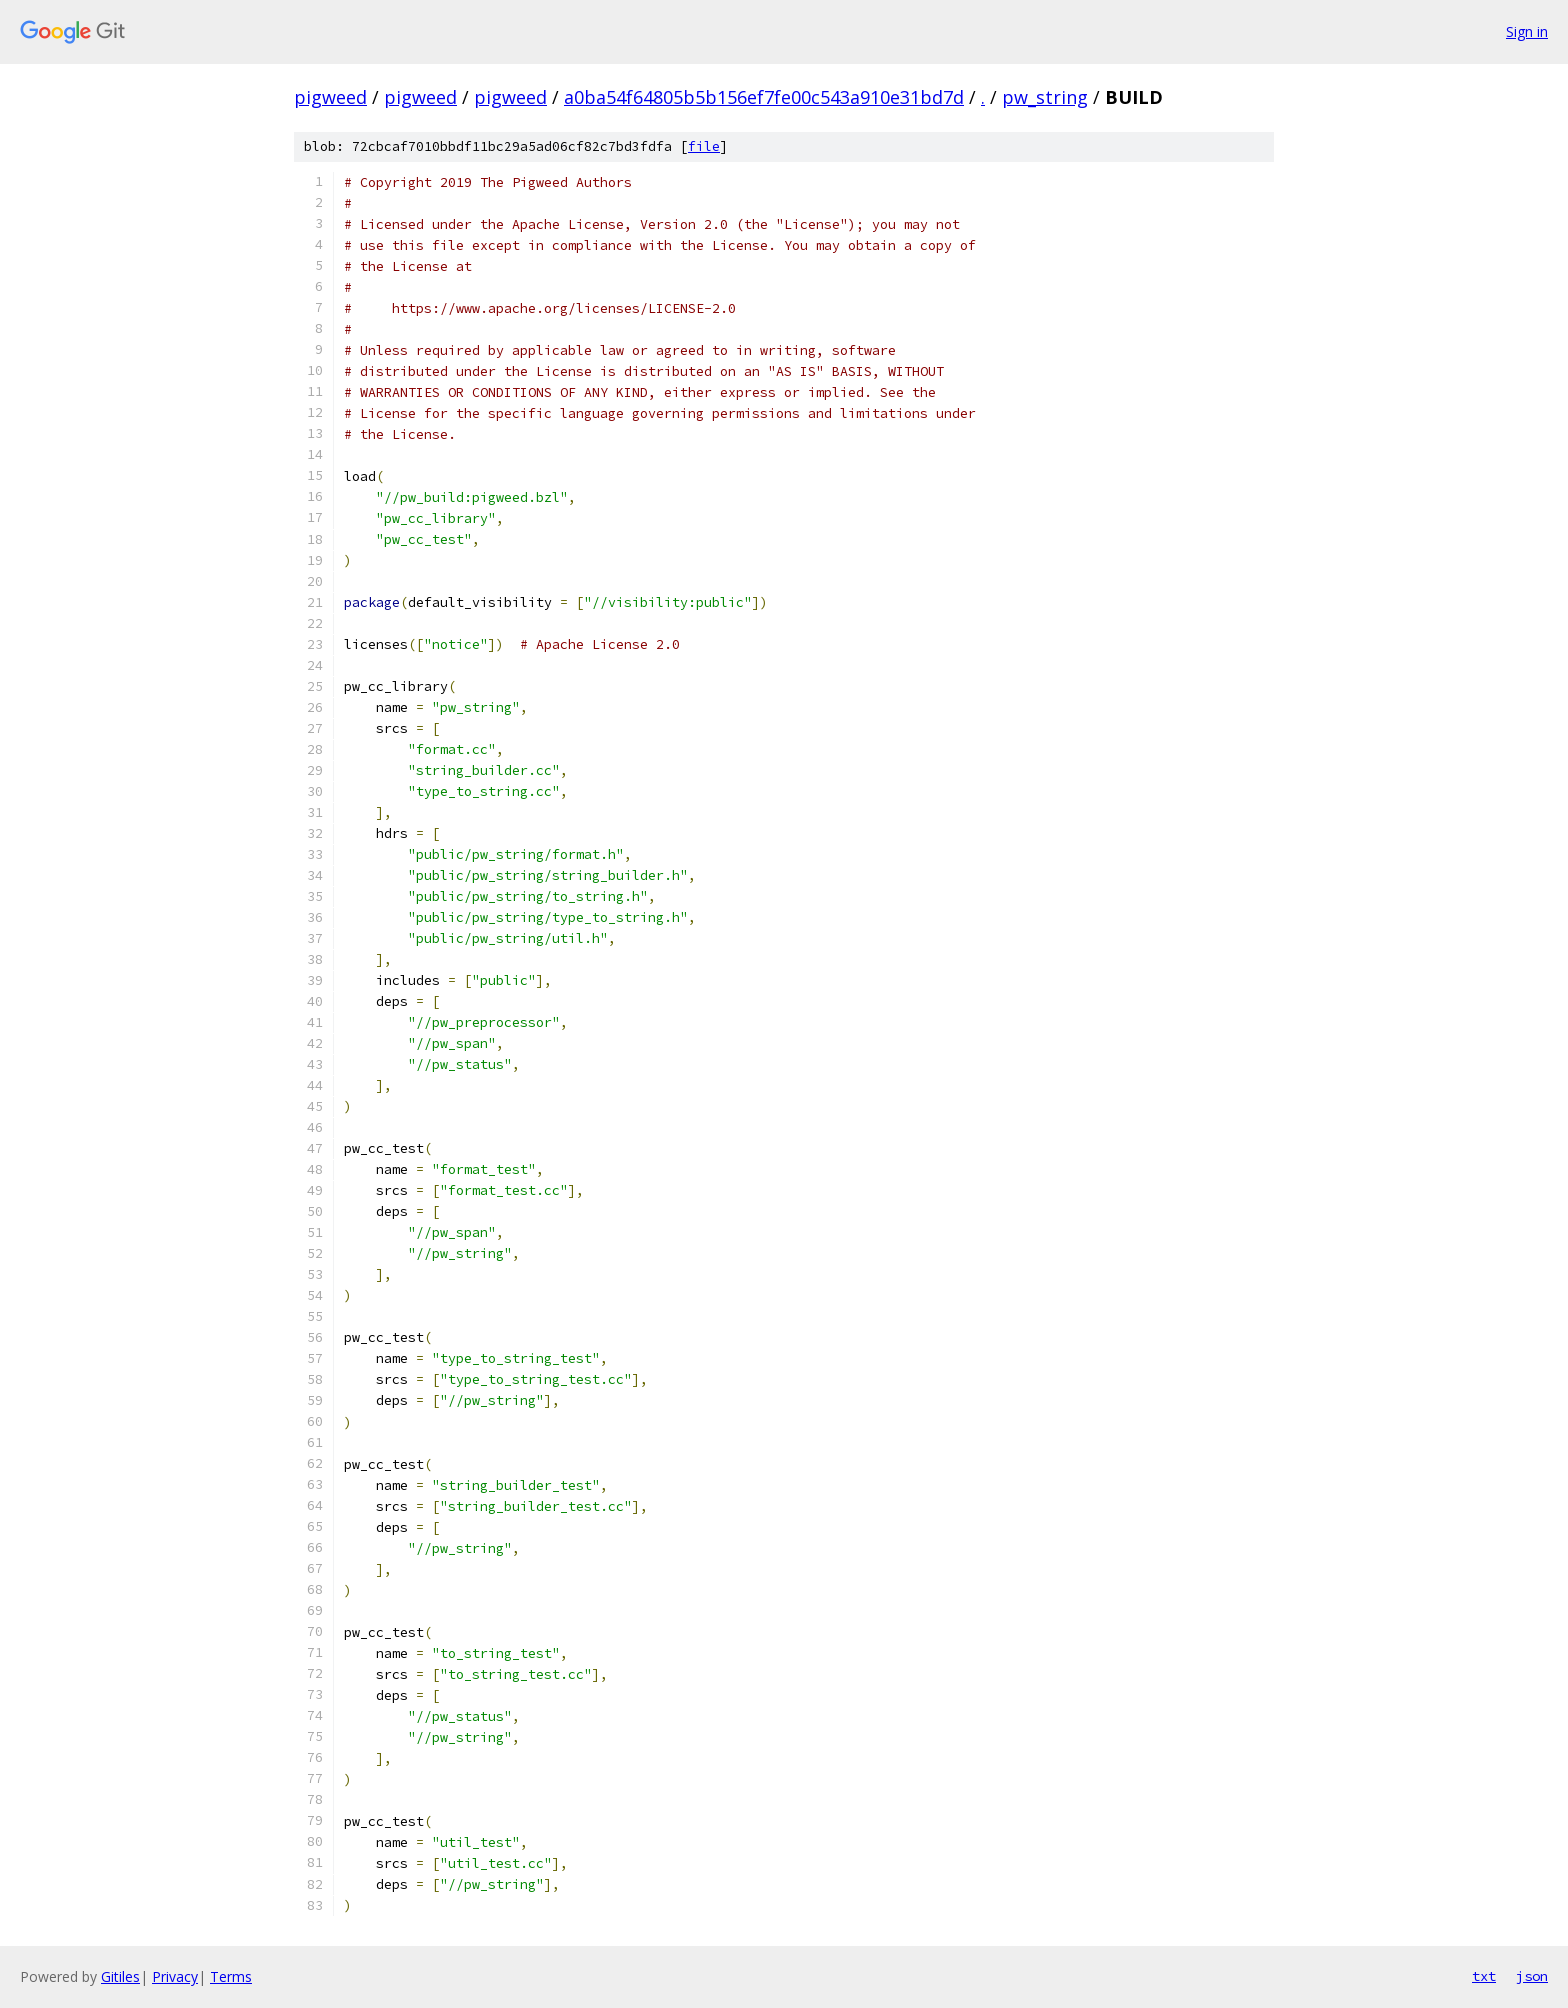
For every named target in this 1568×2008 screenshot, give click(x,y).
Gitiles (120, 1976)
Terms (231, 1976)
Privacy (175, 1976)
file (704, 146)
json (1532, 1976)
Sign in (1527, 31)
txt (1484, 1976)
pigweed (330, 97)
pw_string (1045, 97)
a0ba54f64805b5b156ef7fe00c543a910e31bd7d (764, 97)
